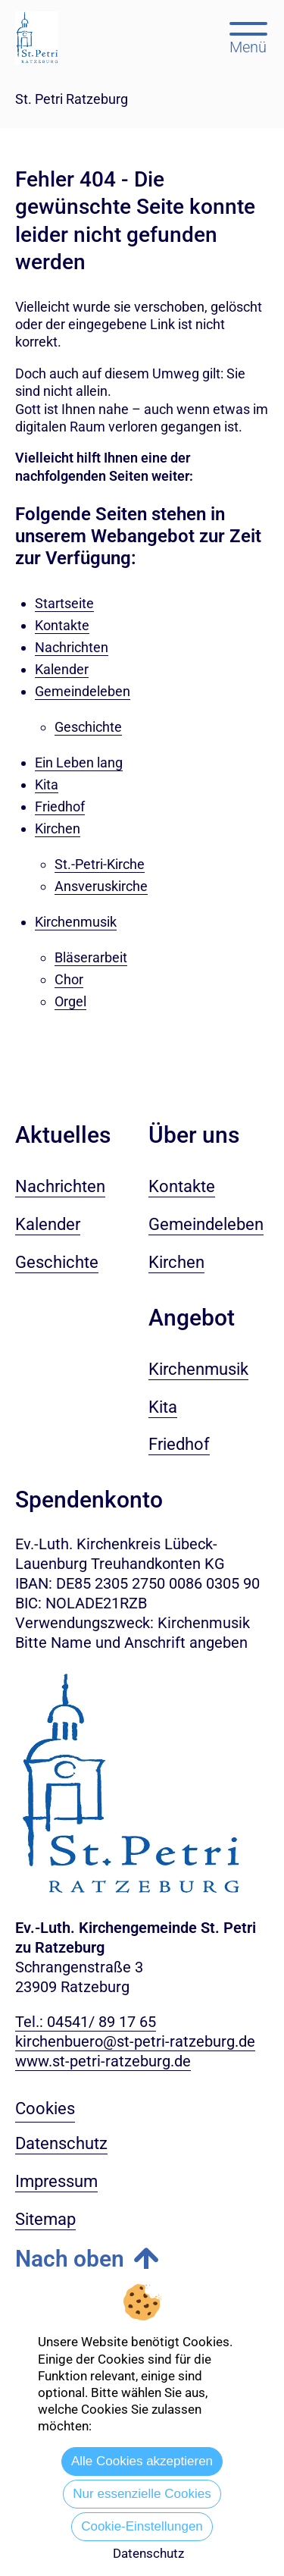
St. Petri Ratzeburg (71, 99)
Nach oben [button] (69, 2258)
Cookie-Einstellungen (142, 2526)
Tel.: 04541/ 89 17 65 (85, 2022)
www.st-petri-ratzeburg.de (103, 2061)
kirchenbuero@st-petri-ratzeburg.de (135, 2041)
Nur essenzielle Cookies (142, 2494)
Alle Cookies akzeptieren (142, 2461)
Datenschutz (148, 2553)
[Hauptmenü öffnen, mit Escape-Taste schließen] (248, 36)
